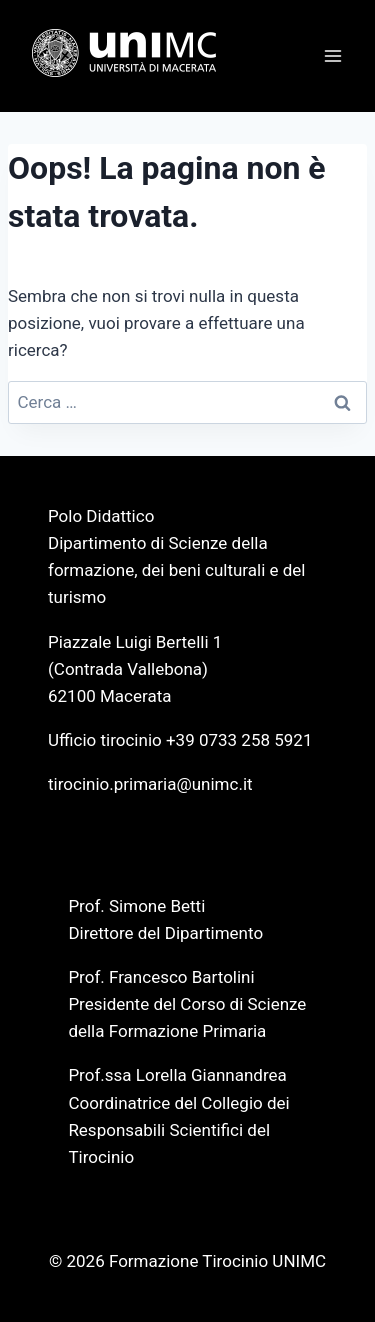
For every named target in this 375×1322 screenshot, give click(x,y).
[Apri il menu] (332, 55)
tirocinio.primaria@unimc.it (150, 784)
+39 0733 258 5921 (239, 740)
